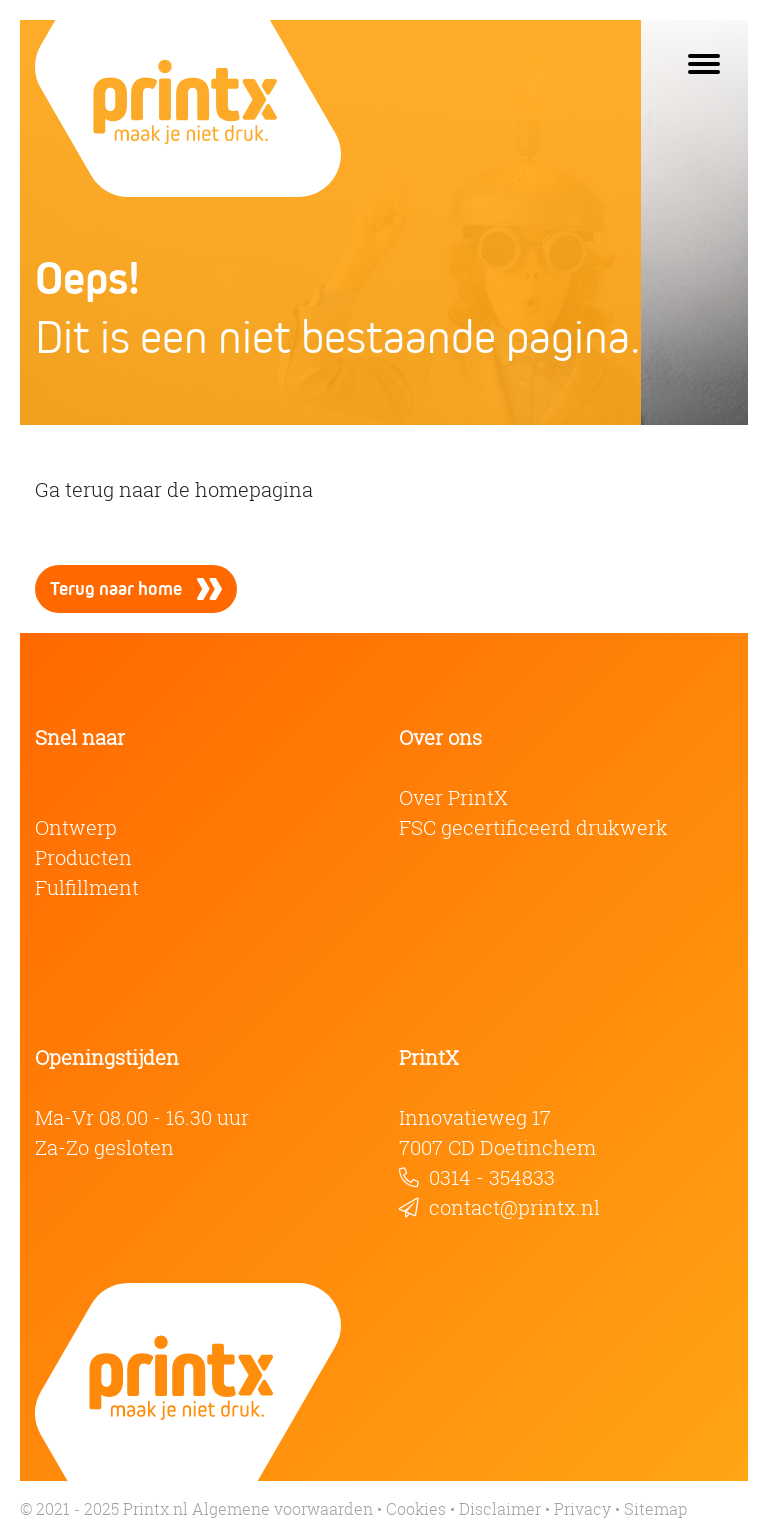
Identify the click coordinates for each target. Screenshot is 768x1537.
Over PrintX (453, 797)
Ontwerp (76, 827)
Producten (83, 857)
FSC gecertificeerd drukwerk (533, 827)
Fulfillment (87, 887)
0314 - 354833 (492, 1177)
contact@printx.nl (514, 1207)
